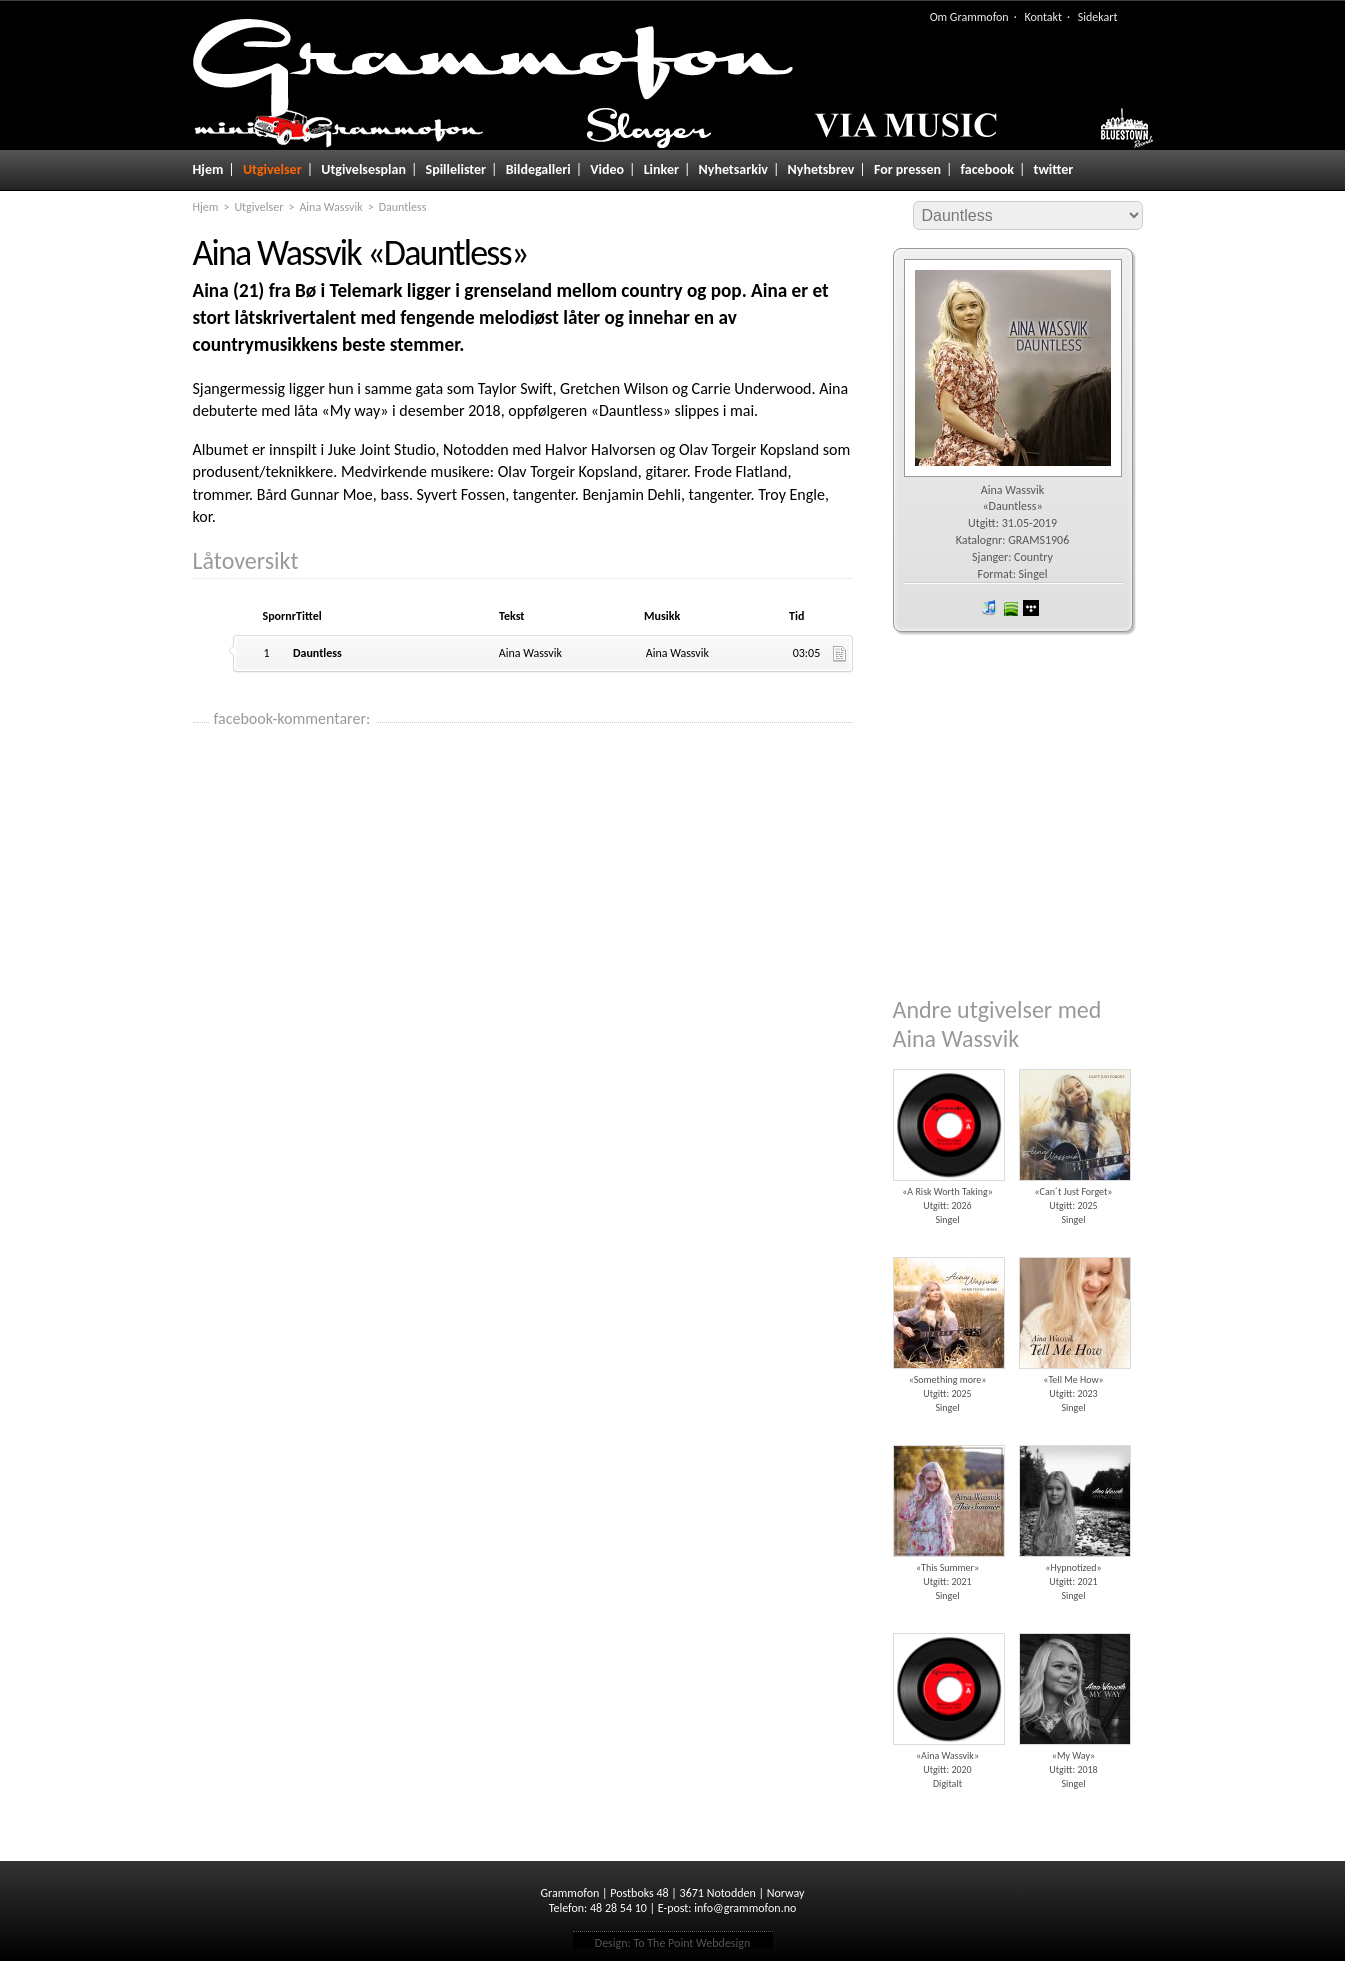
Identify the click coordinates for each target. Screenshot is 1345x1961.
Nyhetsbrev (821, 169)
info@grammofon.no (745, 1908)
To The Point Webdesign (691, 1943)
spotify (1010, 608)
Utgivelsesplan (363, 169)
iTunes (989, 608)
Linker (661, 169)
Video (607, 169)
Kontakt (1043, 17)
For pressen (907, 169)
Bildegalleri (538, 169)
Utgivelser (272, 169)
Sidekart (1098, 17)
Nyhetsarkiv (733, 169)
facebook (987, 169)
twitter (1054, 169)
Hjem (208, 169)
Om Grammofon (969, 17)
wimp (1031, 608)
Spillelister (456, 169)
